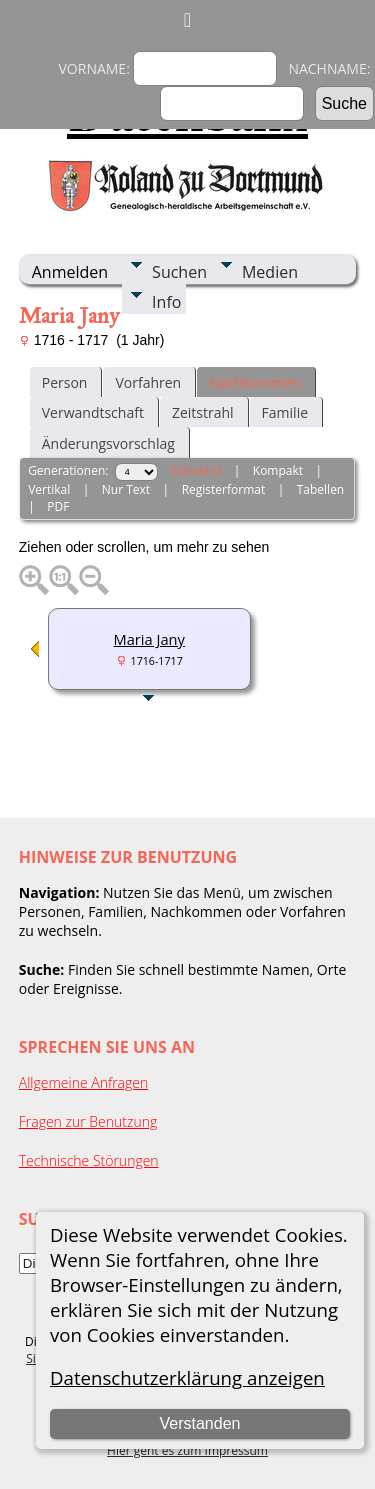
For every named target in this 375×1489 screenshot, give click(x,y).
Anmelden (70, 272)
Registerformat (224, 489)
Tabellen (321, 489)
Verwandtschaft (93, 412)
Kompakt (278, 470)
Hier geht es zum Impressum (187, 1450)
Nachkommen (255, 382)
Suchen (179, 272)
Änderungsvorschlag (108, 443)
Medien (270, 272)
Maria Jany (149, 639)
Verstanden (199, 1423)
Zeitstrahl (203, 412)
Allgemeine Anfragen (84, 1082)
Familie (285, 412)
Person (65, 382)
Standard (195, 470)
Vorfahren (148, 382)
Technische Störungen (89, 1160)
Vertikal (49, 489)
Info (166, 302)
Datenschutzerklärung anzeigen (187, 1377)
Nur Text (126, 489)
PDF (58, 506)
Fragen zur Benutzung (88, 1121)
